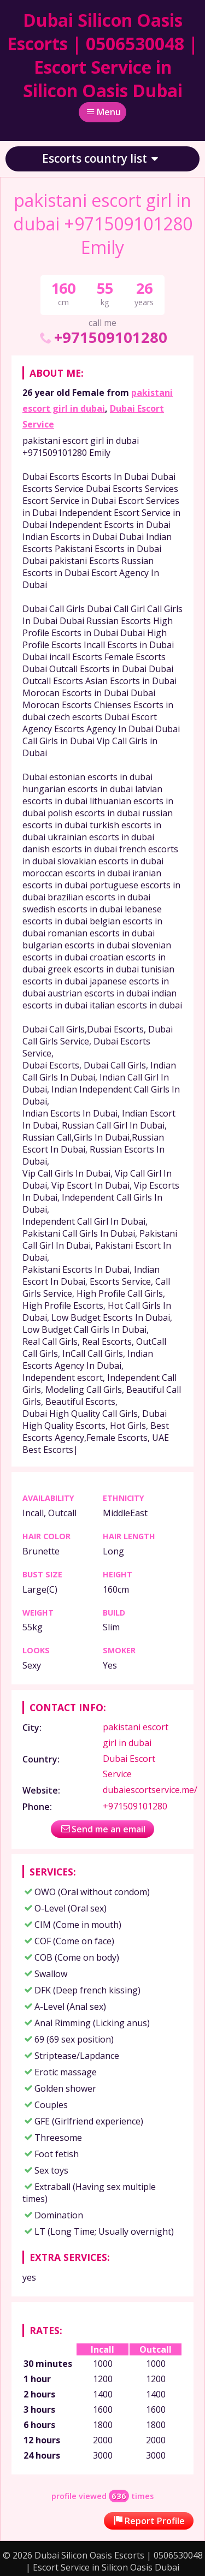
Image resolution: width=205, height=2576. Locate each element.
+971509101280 (102, 337)
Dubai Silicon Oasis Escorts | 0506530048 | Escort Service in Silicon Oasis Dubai (102, 55)
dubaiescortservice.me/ (150, 1790)
